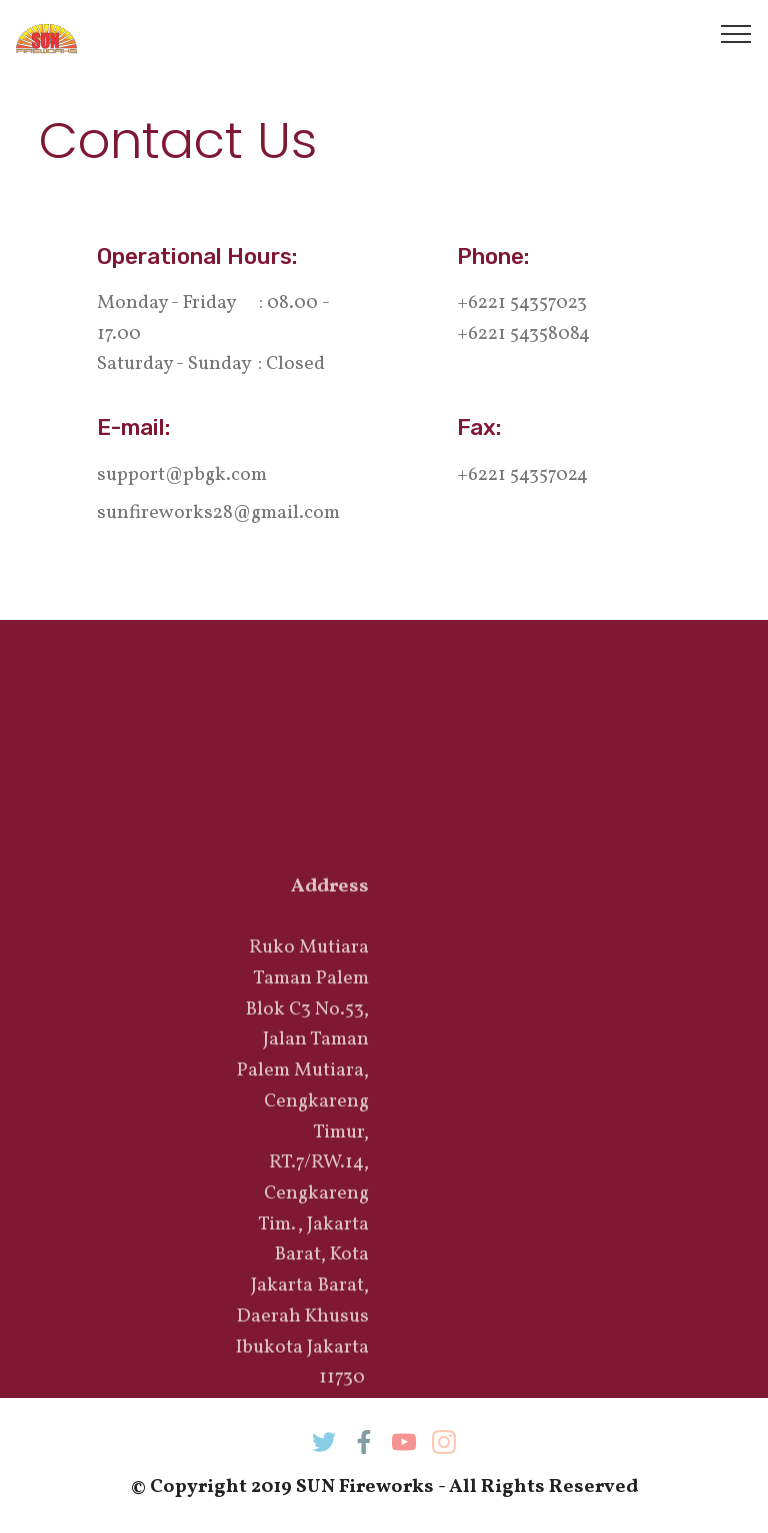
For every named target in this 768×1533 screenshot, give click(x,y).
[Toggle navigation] (736, 33)
